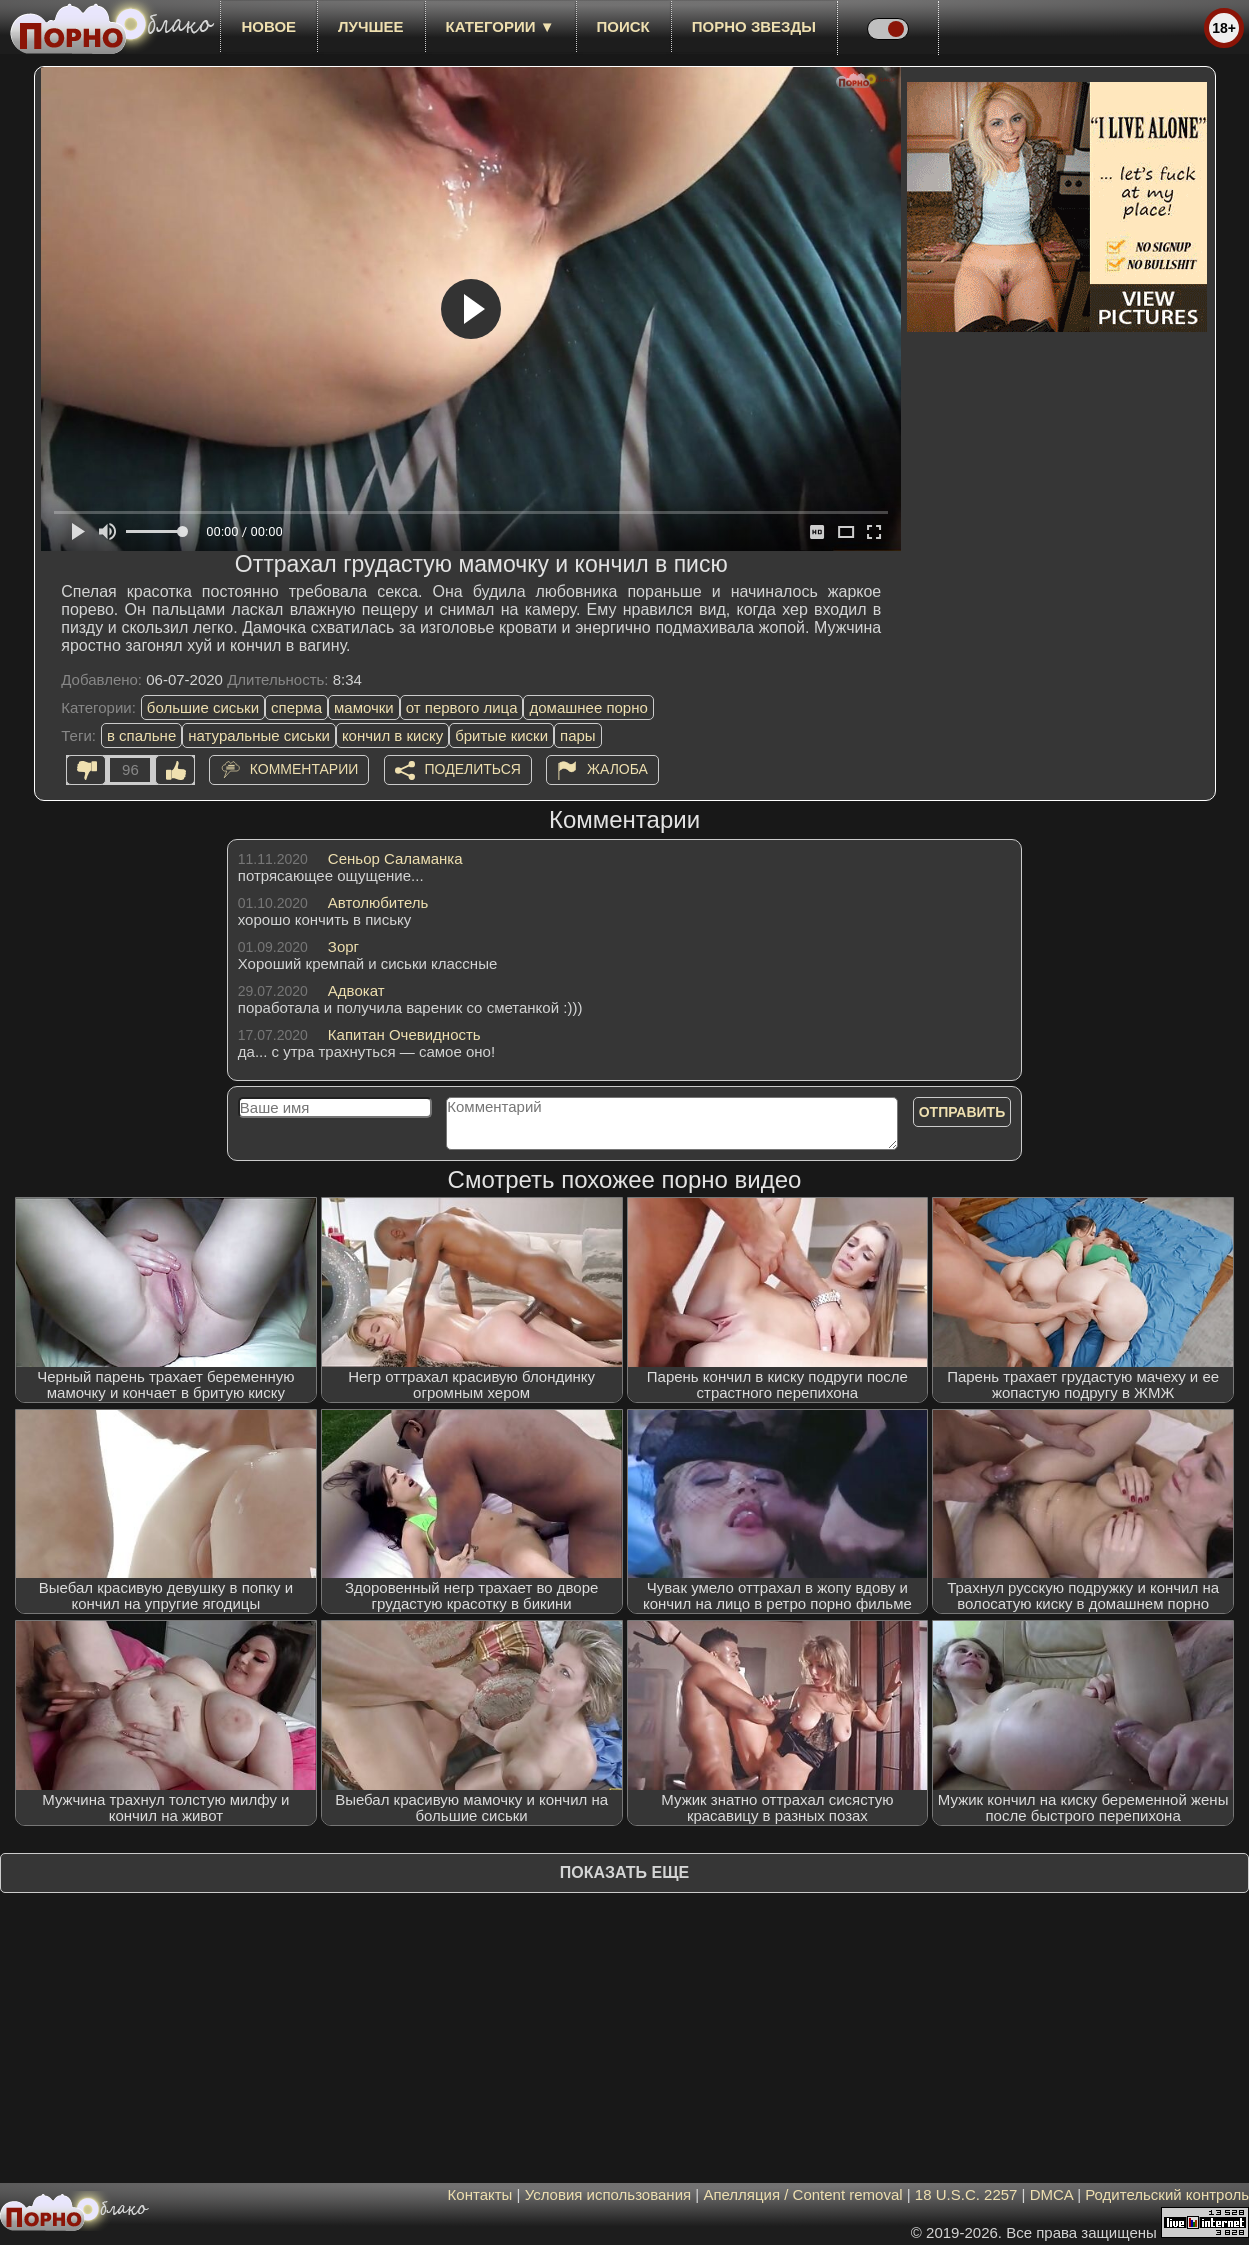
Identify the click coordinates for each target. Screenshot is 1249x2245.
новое (268, 26)
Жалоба (617, 769)
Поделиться (473, 769)
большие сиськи (203, 707)
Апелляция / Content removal (802, 2194)
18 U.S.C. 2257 (966, 2194)
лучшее (370, 26)
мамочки (364, 707)
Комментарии (304, 769)
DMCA (1051, 2194)
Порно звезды (754, 26)
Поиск (623, 26)
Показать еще (624, 1872)
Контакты (480, 2194)
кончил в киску (392, 735)
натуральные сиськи (259, 735)
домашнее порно (588, 707)
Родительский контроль (1167, 2194)
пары (578, 735)
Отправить (962, 1112)
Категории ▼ (500, 26)
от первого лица (462, 707)
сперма (296, 707)
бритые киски (501, 735)
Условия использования (608, 2194)
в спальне (141, 735)
